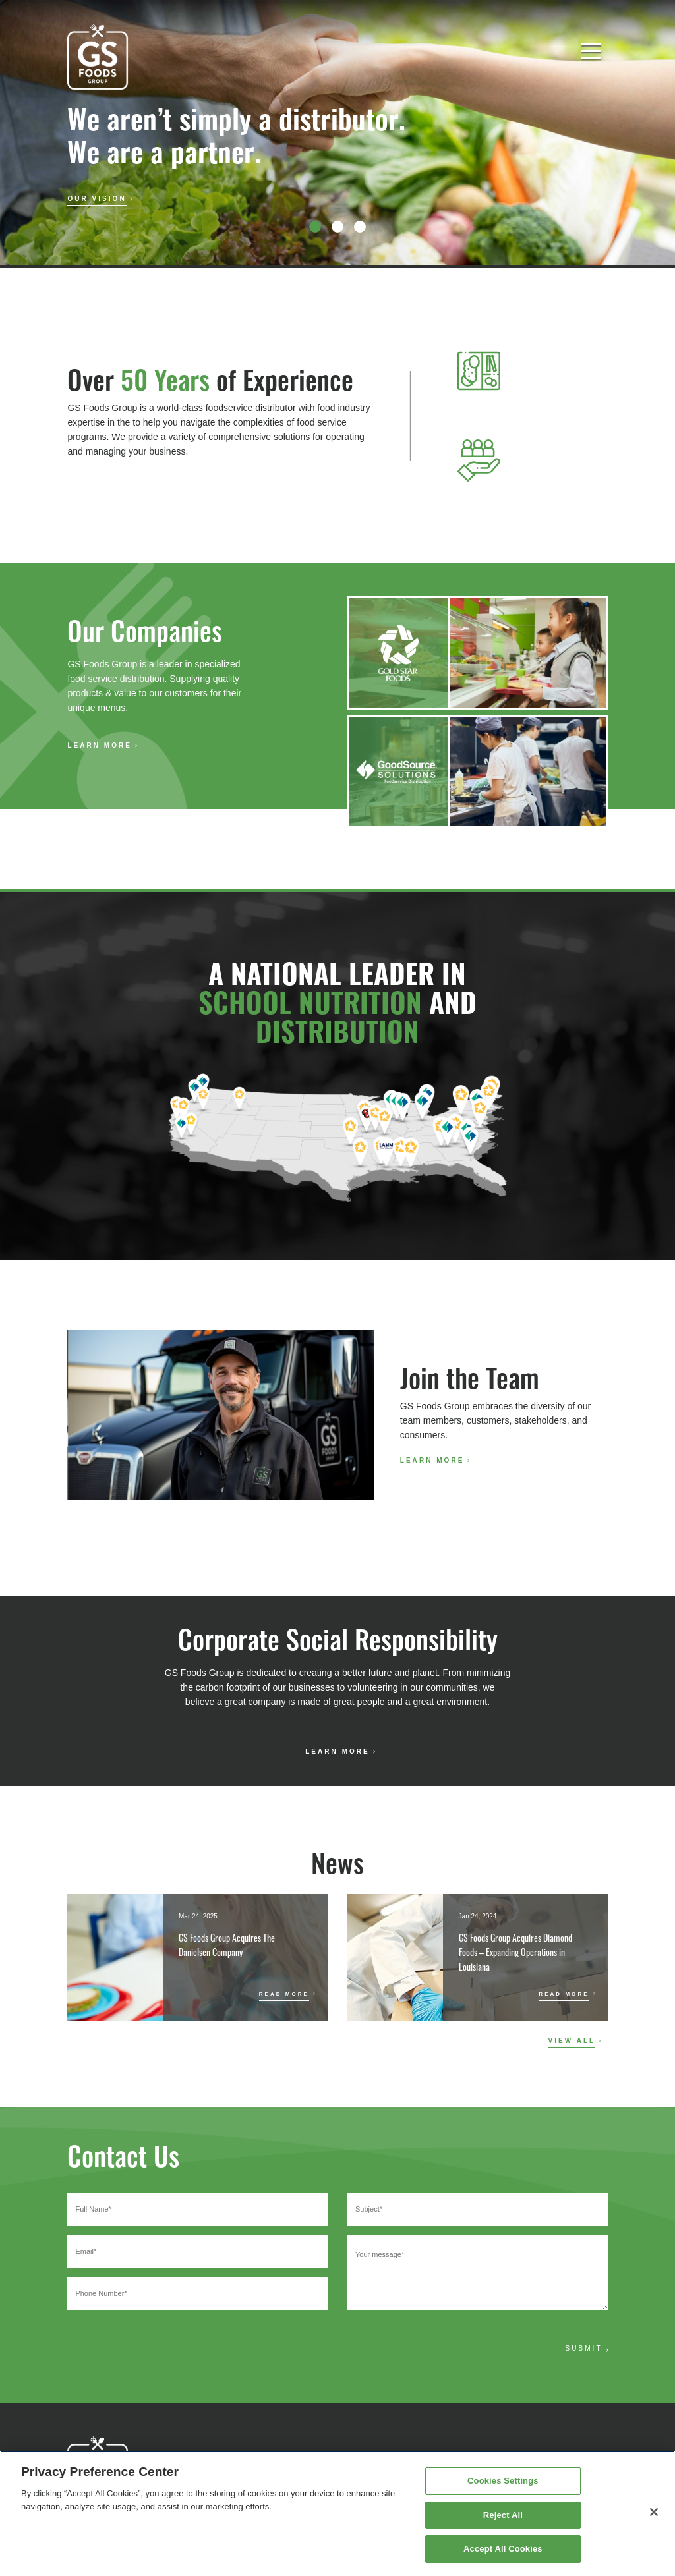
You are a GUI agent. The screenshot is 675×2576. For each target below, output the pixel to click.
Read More (284, 1994)
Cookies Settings (503, 2481)
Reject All (503, 2515)
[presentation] (167, 2346)
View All (572, 2040)
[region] (337, 2513)
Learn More (99, 745)
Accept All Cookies (503, 2549)
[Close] (653, 2512)
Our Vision (96, 198)
